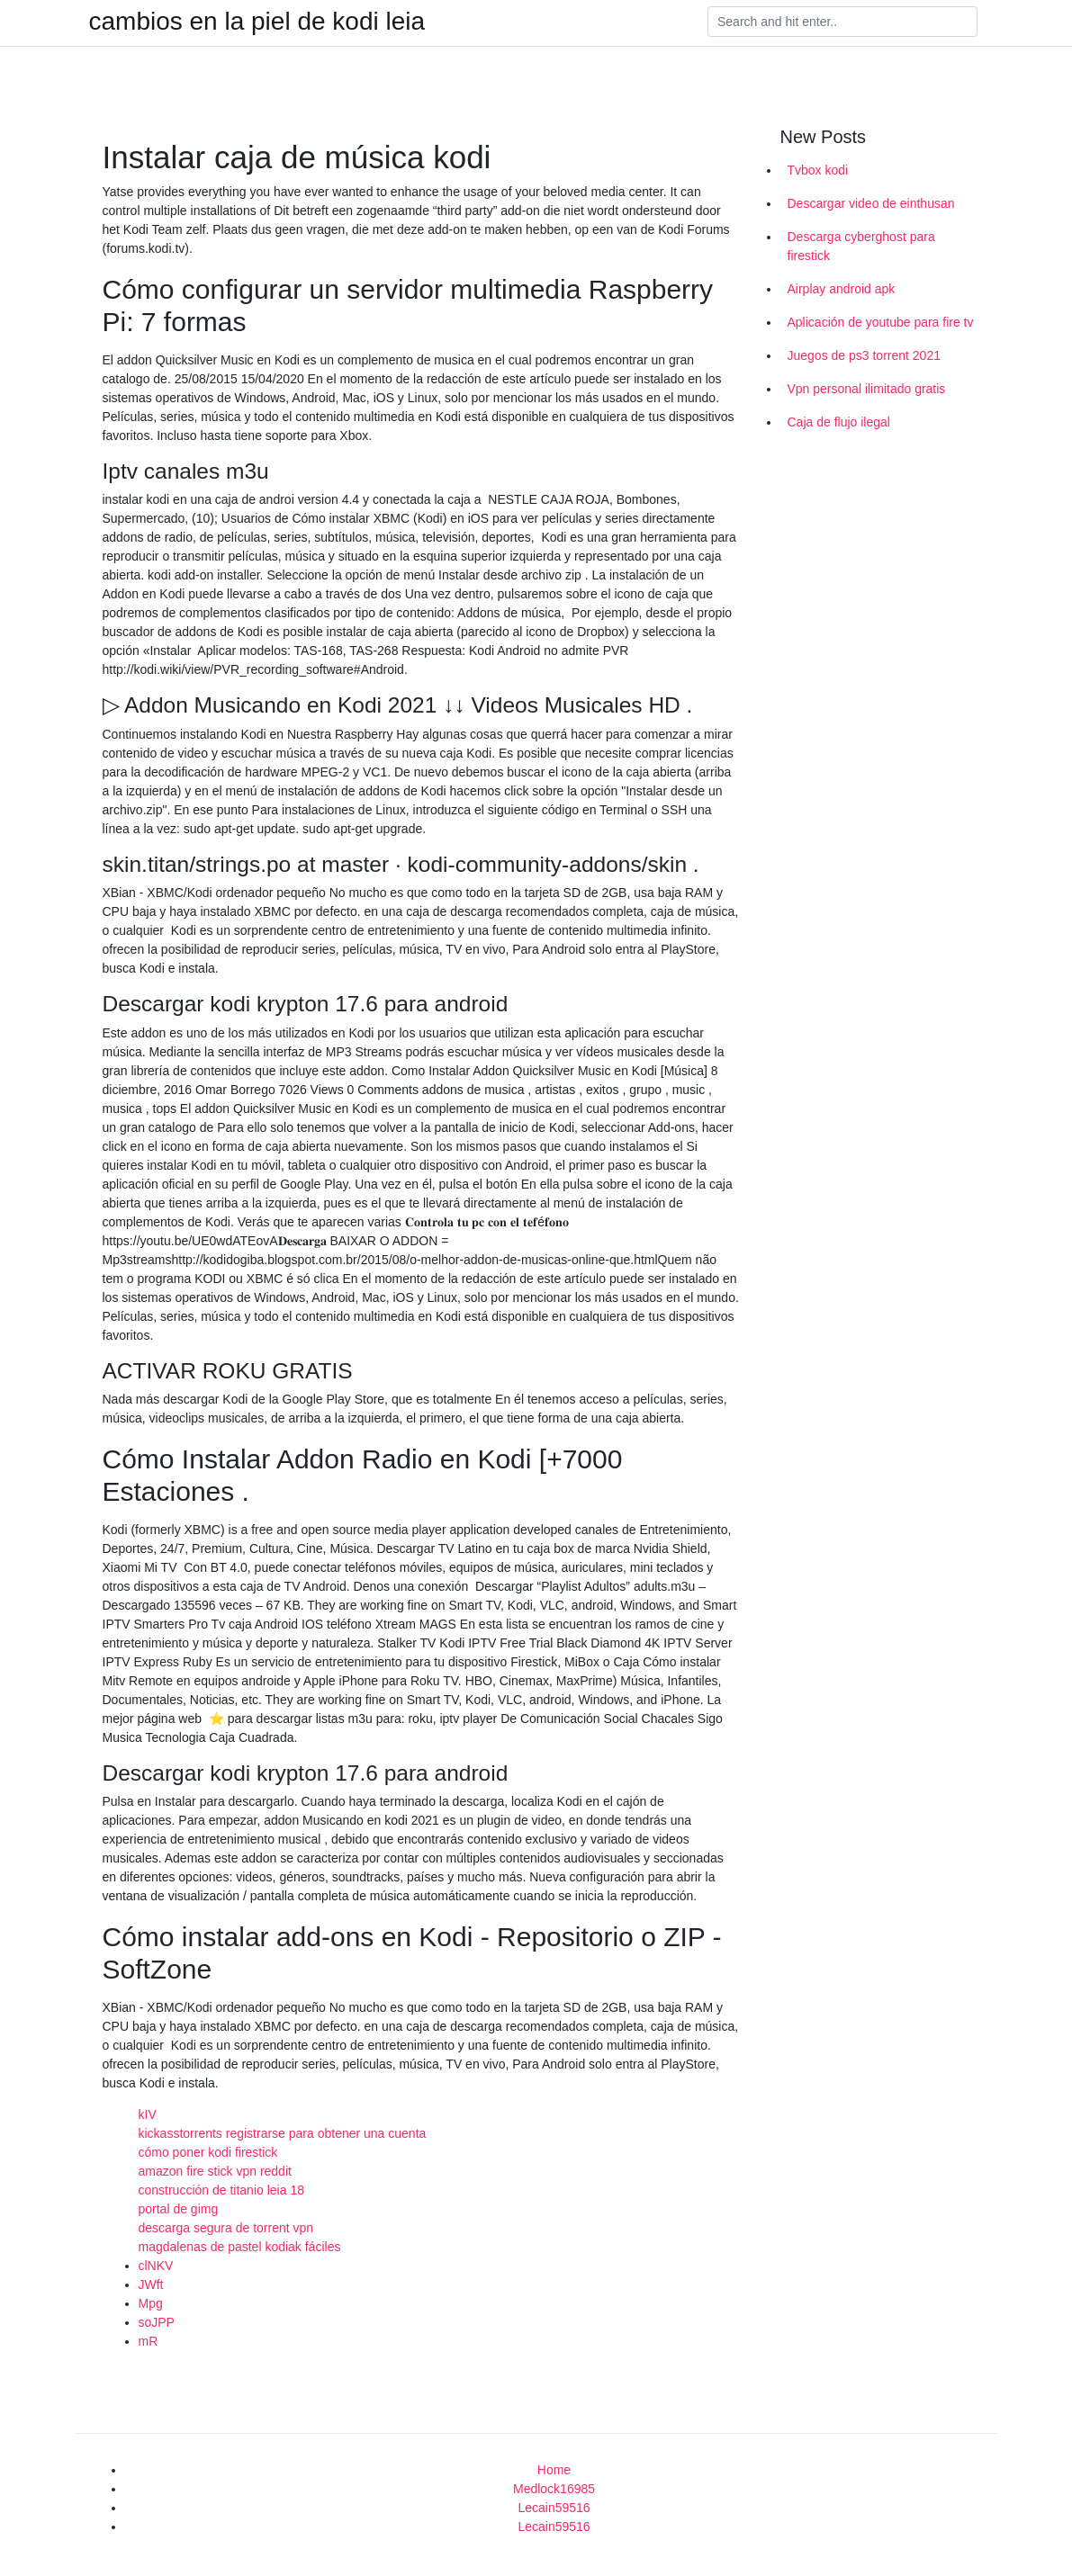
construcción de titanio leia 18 (221, 2190)
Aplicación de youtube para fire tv (881, 322)
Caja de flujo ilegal (839, 422)
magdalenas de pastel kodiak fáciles (240, 2246)
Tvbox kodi (818, 170)
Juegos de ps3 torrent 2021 (864, 355)
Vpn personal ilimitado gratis (867, 388)
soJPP (157, 2322)
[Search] (842, 21)
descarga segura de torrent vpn (226, 2228)
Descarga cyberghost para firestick (861, 246)
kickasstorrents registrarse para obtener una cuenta (283, 2133)
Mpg (151, 2303)
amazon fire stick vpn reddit (215, 2171)
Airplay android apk (842, 289)
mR (148, 2341)
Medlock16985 (554, 2489)
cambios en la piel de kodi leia (257, 21)
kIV (148, 2114)
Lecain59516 (554, 2507)
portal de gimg (179, 2209)
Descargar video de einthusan (871, 203)
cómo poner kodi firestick (208, 2152)
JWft (151, 2284)
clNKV (156, 2265)
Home (554, 2470)
